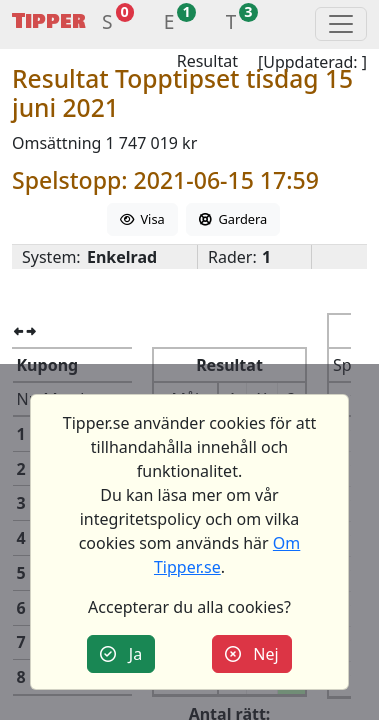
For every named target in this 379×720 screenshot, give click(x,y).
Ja (121, 654)
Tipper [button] (49, 21)
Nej (252, 654)
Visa (142, 219)
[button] (107, 24)
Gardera (233, 219)
